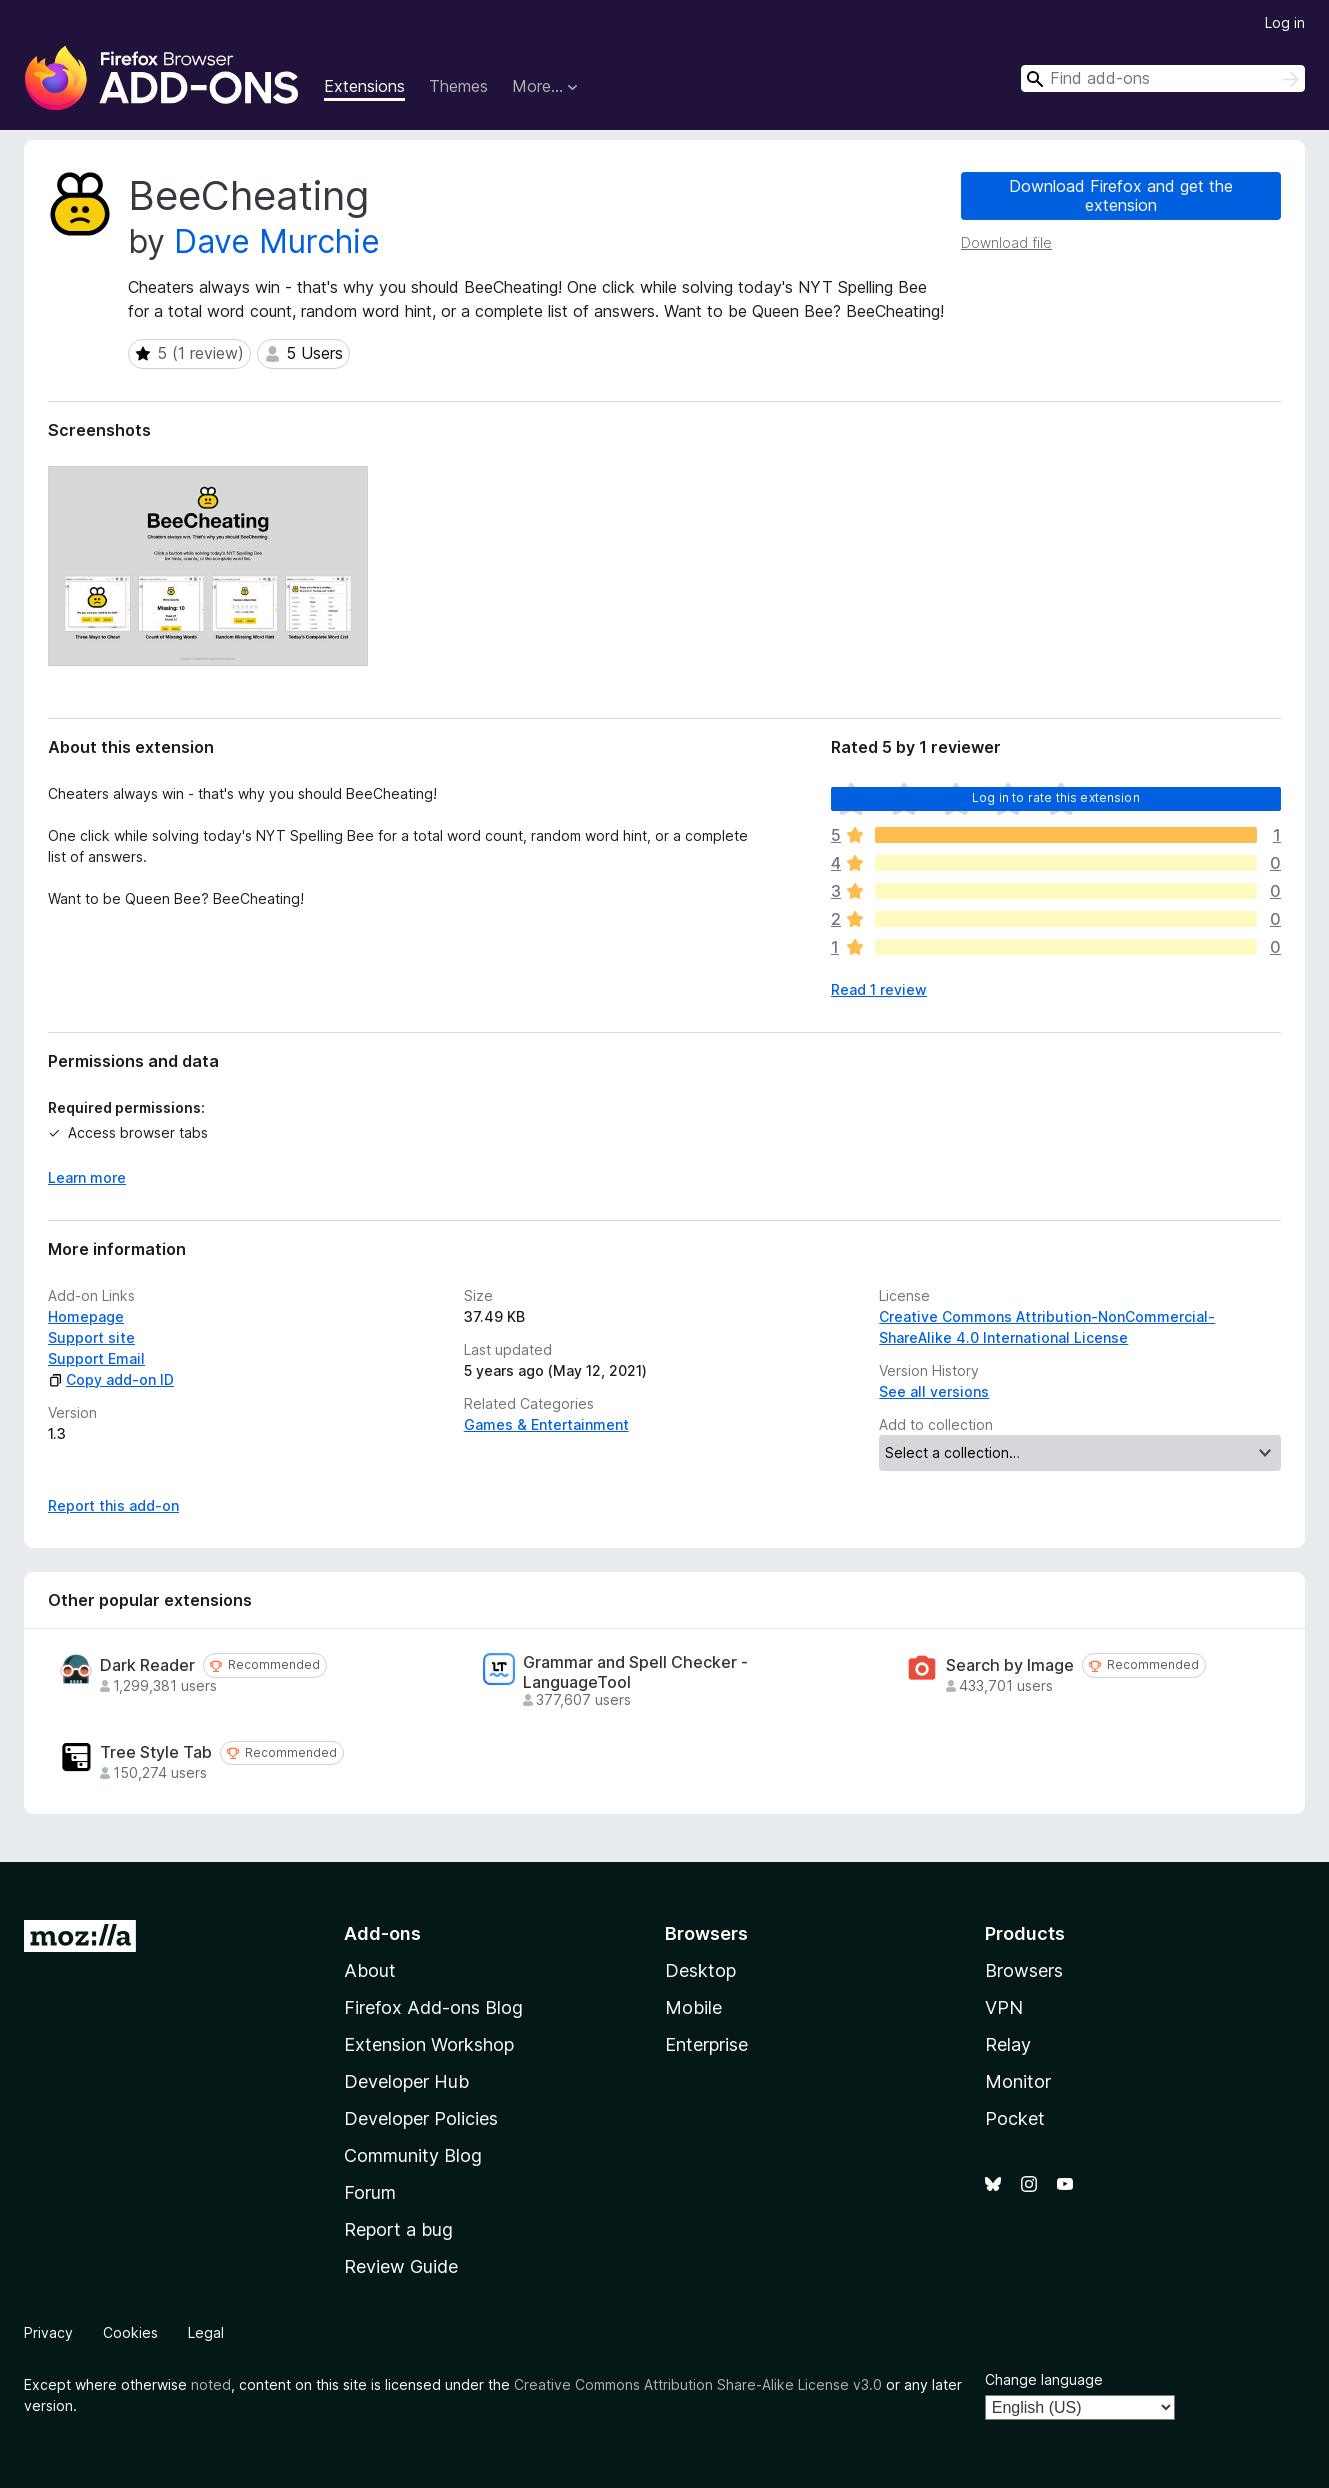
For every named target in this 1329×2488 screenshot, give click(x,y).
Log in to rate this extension (1056, 797)
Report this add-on (113, 1505)
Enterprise (706, 2044)
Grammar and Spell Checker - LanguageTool (635, 1672)
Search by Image (1010, 1665)
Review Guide (401, 2266)
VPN (1004, 2007)
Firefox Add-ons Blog (433, 2007)
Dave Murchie (277, 241)
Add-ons (382, 1933)
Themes (458, 86)
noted (211, 2384)
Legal (206, 2332)
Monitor (1018, 2081)
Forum (370, 2192)
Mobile (693, 2007)
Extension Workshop (429, 2044)
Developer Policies (421, 2118)
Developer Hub (406, 2081)
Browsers (1024, 1970)
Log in (1285, 22)
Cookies (130, 2332)
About (370, 1970)
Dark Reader (147, 1665)
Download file (1006, 242)
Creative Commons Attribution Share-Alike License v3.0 (698, 2384)
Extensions (364, 86)
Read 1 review (879, 989)
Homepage (86, 1316)
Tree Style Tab (156, 1752)
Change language (1044, 2379)
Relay (1008, 2044)
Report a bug (398, 2229)
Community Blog (413, 2155)
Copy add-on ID (111, 1379)
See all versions (934, 1391)
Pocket (1015, 2118)
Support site (91, 1337)
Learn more (87, 1177)
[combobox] (1163, 78)
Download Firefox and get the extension (1121, 195)
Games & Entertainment (546, 1424)
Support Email (96, 1358)
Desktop (700, 1970)
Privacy (48, 2332)
